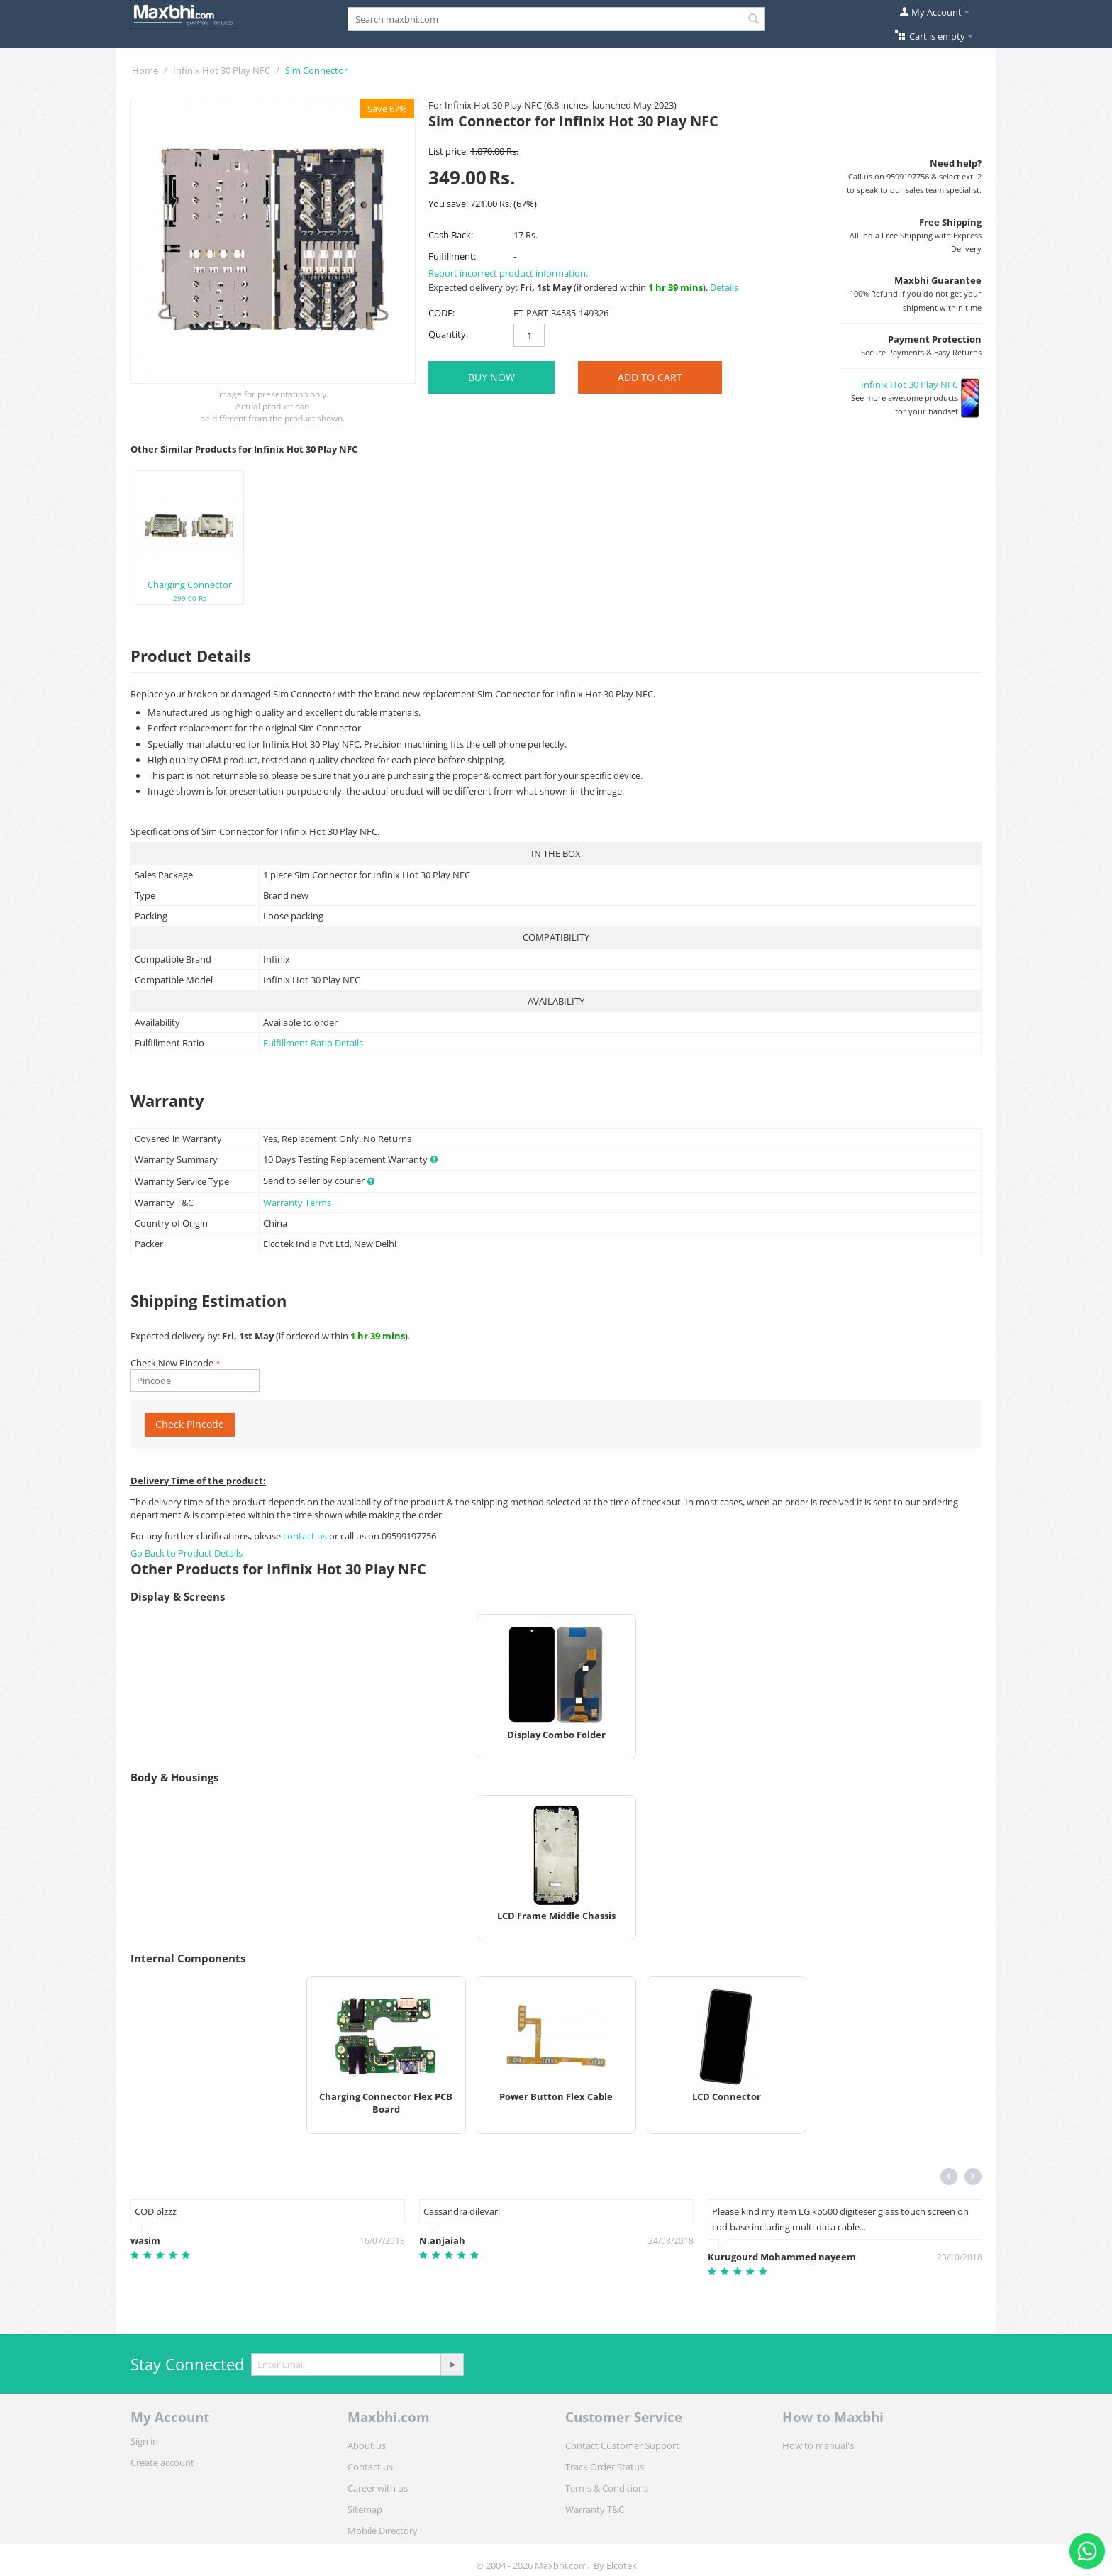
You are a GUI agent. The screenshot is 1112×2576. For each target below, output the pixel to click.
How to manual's (818, 2445)
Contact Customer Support (622, 2445)
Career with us (378, 2488)
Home (145, 70)
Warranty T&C (594, 2509)
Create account (162, 2462)
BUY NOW (491, 377)
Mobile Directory (383, 2530)
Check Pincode (189, 1424)
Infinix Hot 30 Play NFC (221, 70)
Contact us (370, 2466)
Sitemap (365, 2509)
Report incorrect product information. (508, 273)
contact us (306, 1536)
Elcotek (621, 2565)
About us (367, 2445)
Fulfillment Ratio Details (313, 1043)
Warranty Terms (297, 1202)
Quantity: (448, 334)
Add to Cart (650, 377)
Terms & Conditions (606, 2488)
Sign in (144, 2441)
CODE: (441, 312)
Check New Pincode (171, 1362)
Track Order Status (604, 2466)
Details (724, 287)
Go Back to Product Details (186, 1553)
